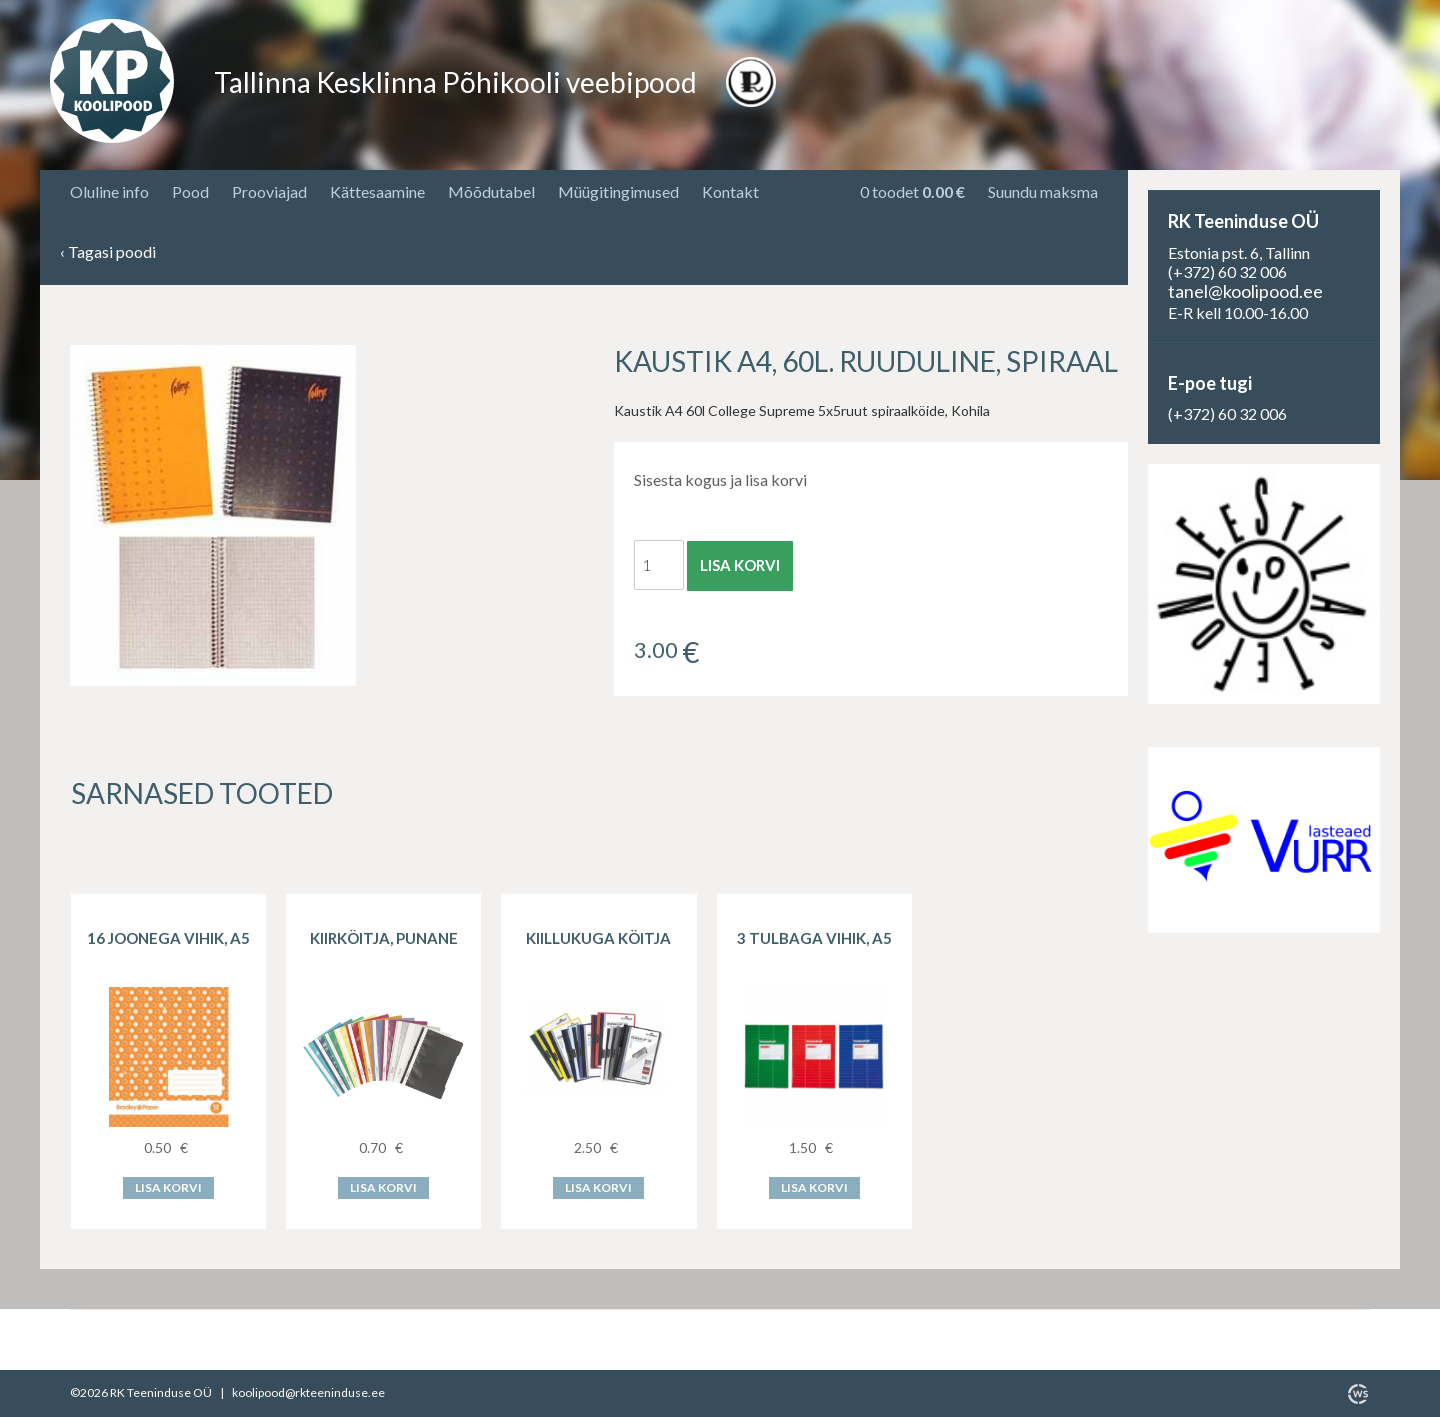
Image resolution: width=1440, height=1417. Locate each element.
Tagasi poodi (108, 252)
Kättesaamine (377, 191)
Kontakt (730, 191)
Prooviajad (269, 191)
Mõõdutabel (491, 191)
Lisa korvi (740, 565)
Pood (190, 191)
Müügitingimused (618, 191)
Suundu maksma (1043, 191)
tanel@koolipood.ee (1245, 291)
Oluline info (109, 191)
